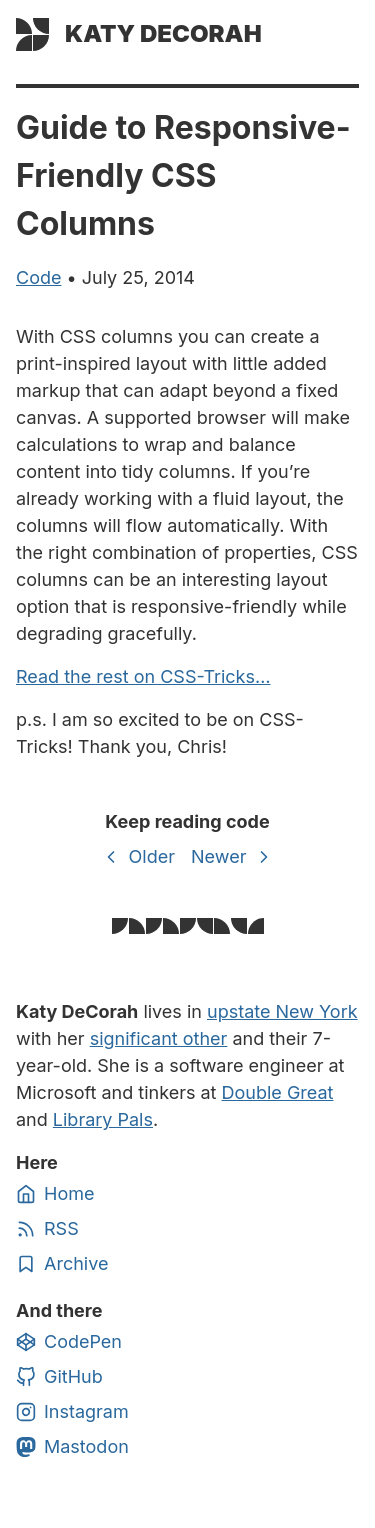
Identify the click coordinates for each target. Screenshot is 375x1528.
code (38, 277)
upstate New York (282, 1011)
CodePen (69, 1342)
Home (55, 1194)
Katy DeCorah (163, 33)
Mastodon (72, 1447)
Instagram (72, 1412)
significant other (159, 1038)
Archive (62, 1264)
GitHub (59, 1377)
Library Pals (103, 1119)
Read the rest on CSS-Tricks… (143, 676)
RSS (47, 1229)
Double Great (278, 1092)
